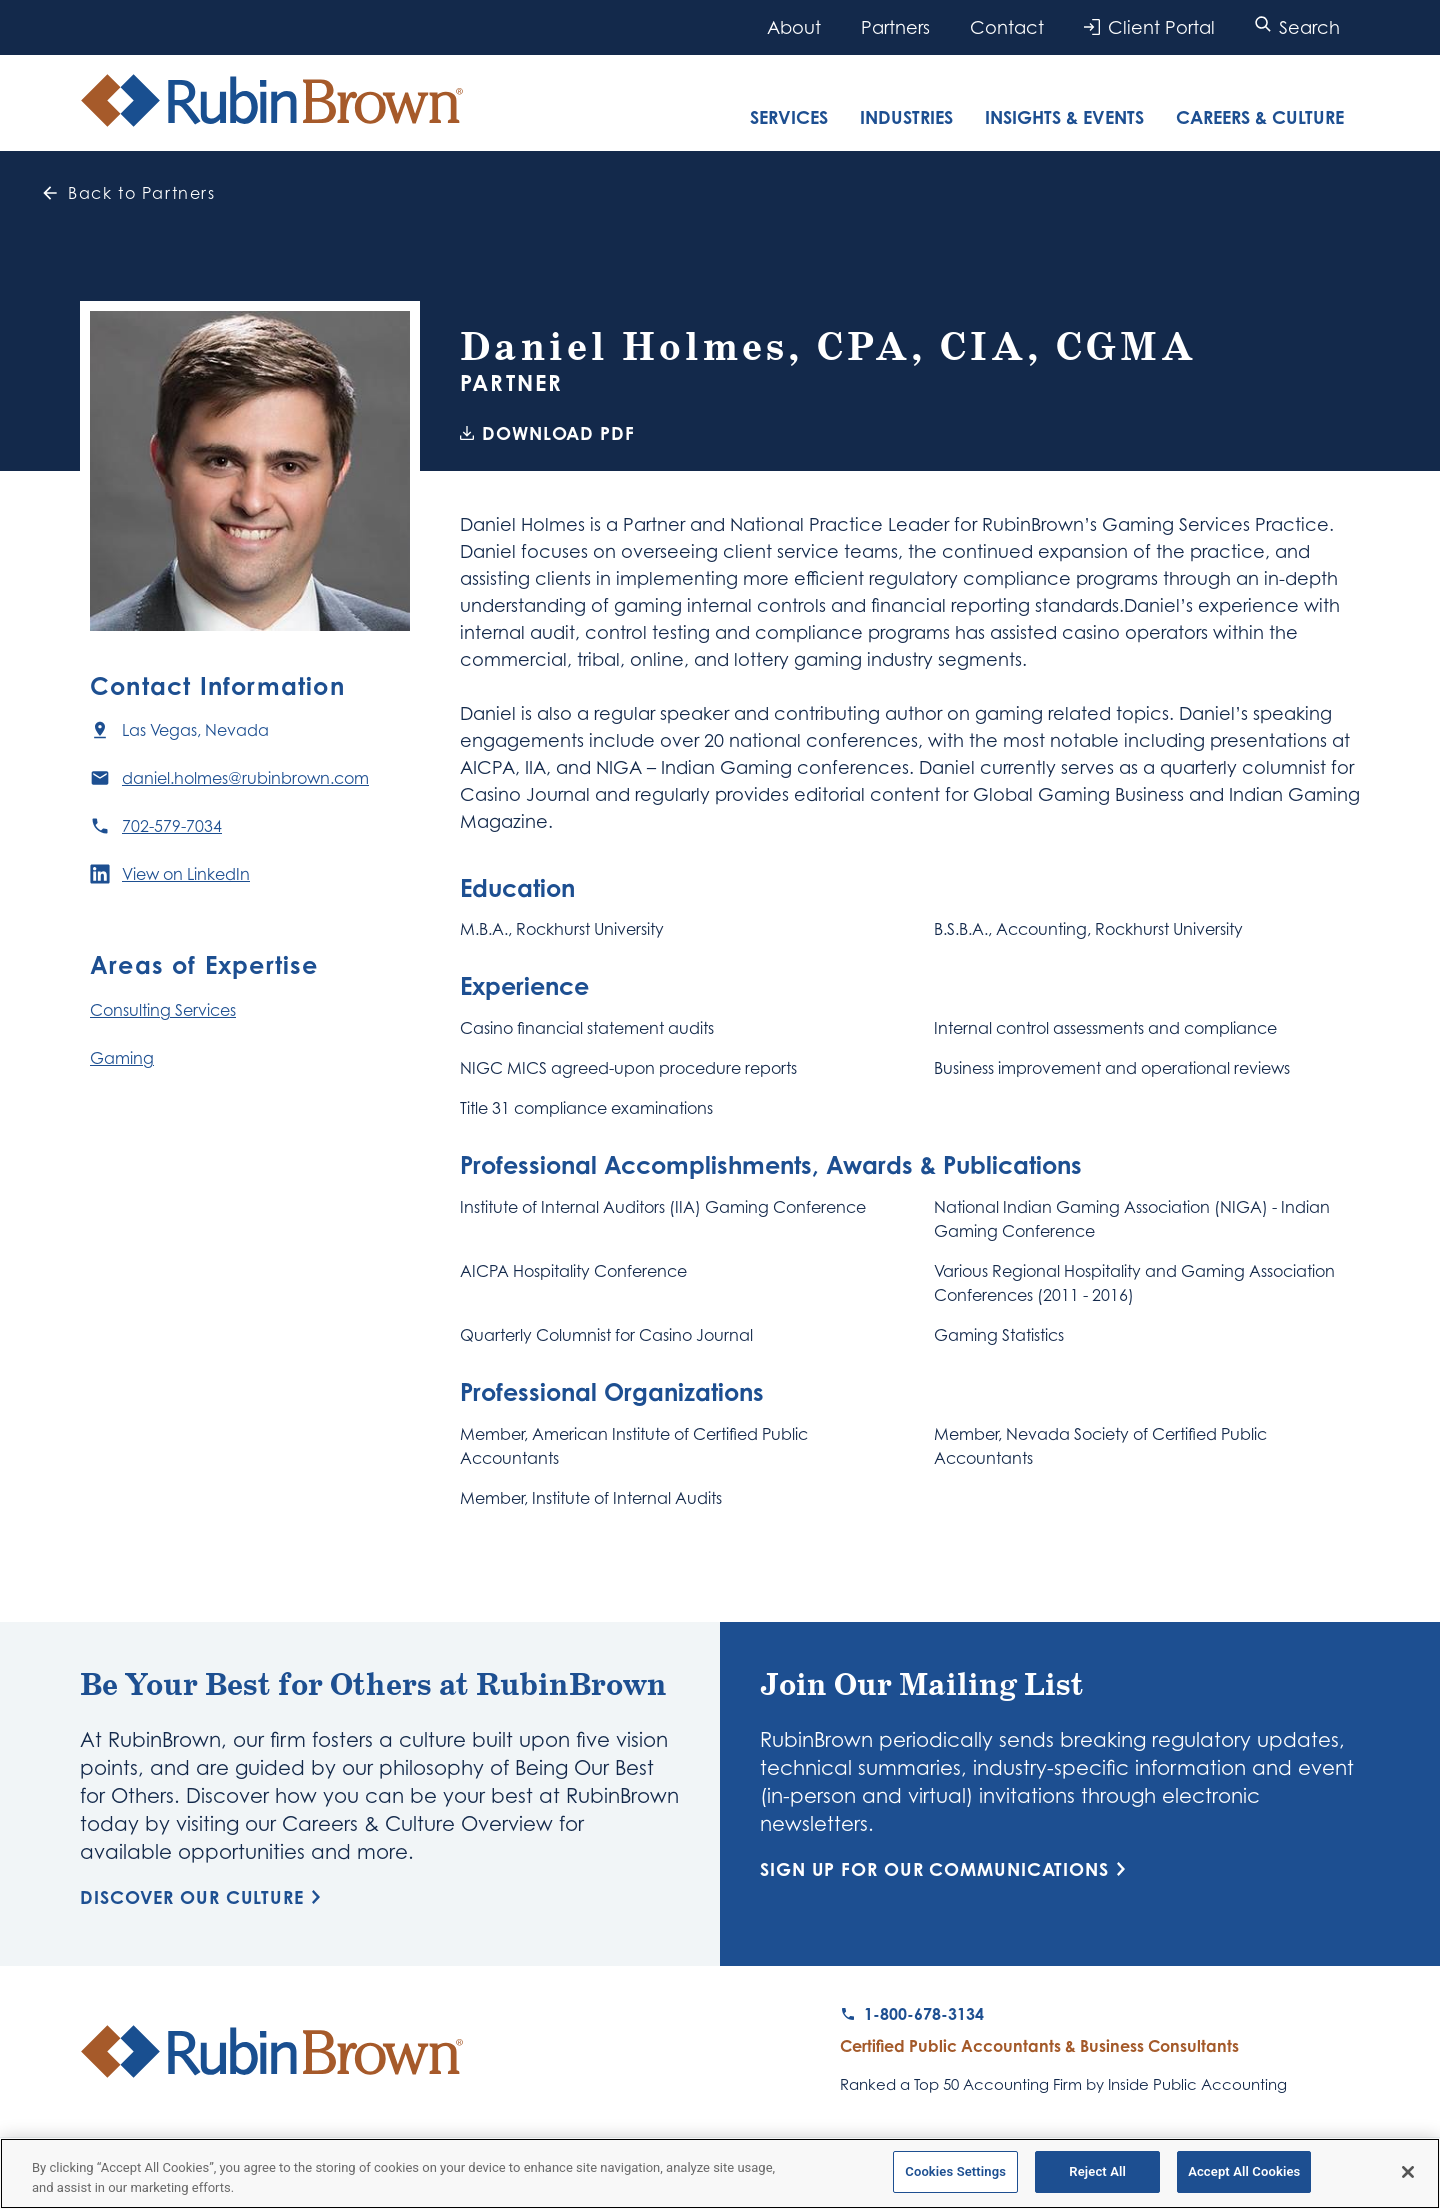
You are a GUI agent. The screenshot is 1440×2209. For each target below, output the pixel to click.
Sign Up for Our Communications (946, 1869)
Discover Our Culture (204, 1897)
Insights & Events (1064, 117)
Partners (895, 27)
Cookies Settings (955, 2176)
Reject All (1097, 2176)
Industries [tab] (906, 117)
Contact (1007, 27)
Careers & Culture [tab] (1260, 117)
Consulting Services (163, 1010)
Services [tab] (789, 117)
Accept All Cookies (1244, 2176)
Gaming (122, 1058)
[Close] (1408, 2176)
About (794, 27)
